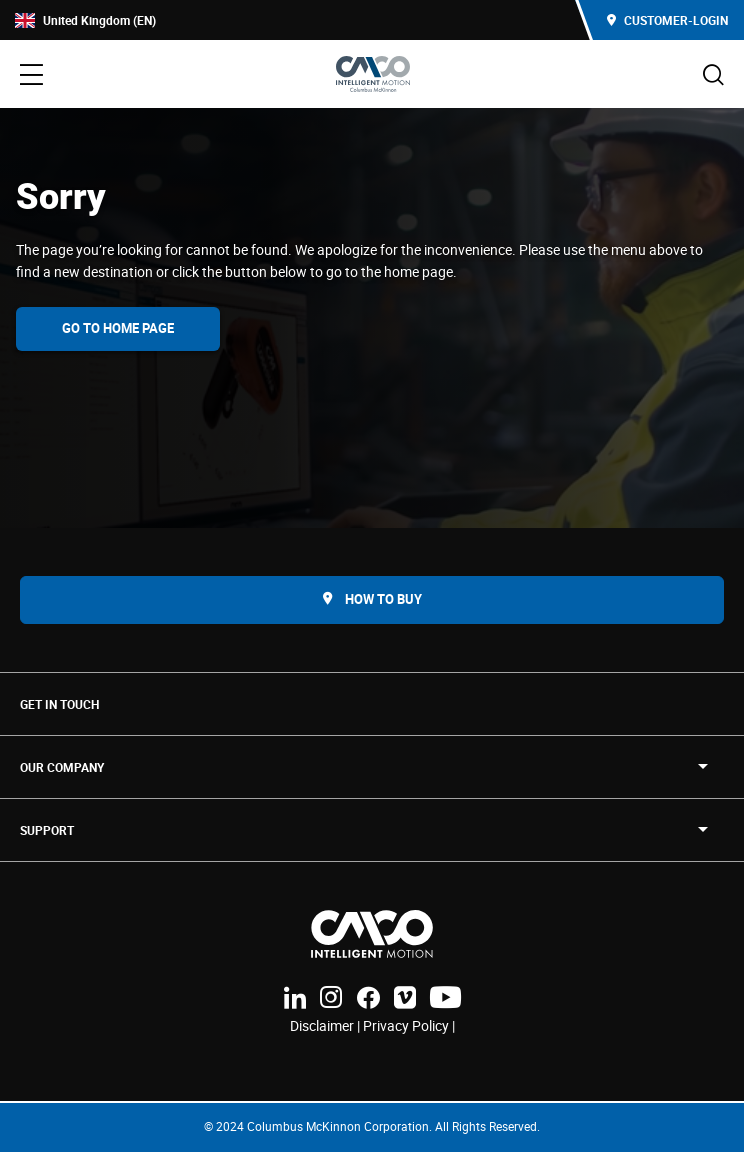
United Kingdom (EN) (85, 20)
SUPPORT (47, 830)
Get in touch (59, 704)
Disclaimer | (326, 1025)
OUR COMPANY (62, 767)
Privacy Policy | (409, 1025)
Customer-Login (667, 20)
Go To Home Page (118, 328)
